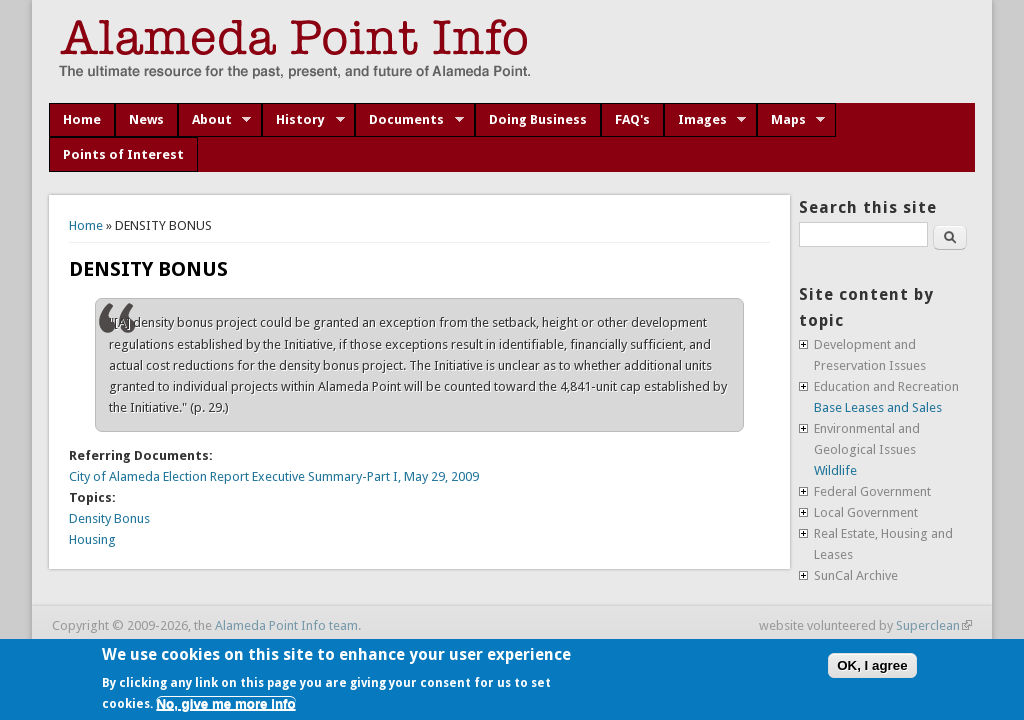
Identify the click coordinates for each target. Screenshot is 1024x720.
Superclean (934, 625)
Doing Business (538, 119)
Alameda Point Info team (286, 625)
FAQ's (632, 119)
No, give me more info (225, 703)
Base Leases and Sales (878, 407)
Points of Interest (123, 154)
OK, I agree (872, 665)
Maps (791, 120)
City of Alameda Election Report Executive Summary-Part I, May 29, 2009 (274, 476)
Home (82, 119)
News (146, 119)
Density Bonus (109, 518)
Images (705, 120)
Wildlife (835, 470)
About (215, 120)
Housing (92, 539)
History (303, 120)
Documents (409, 120)
